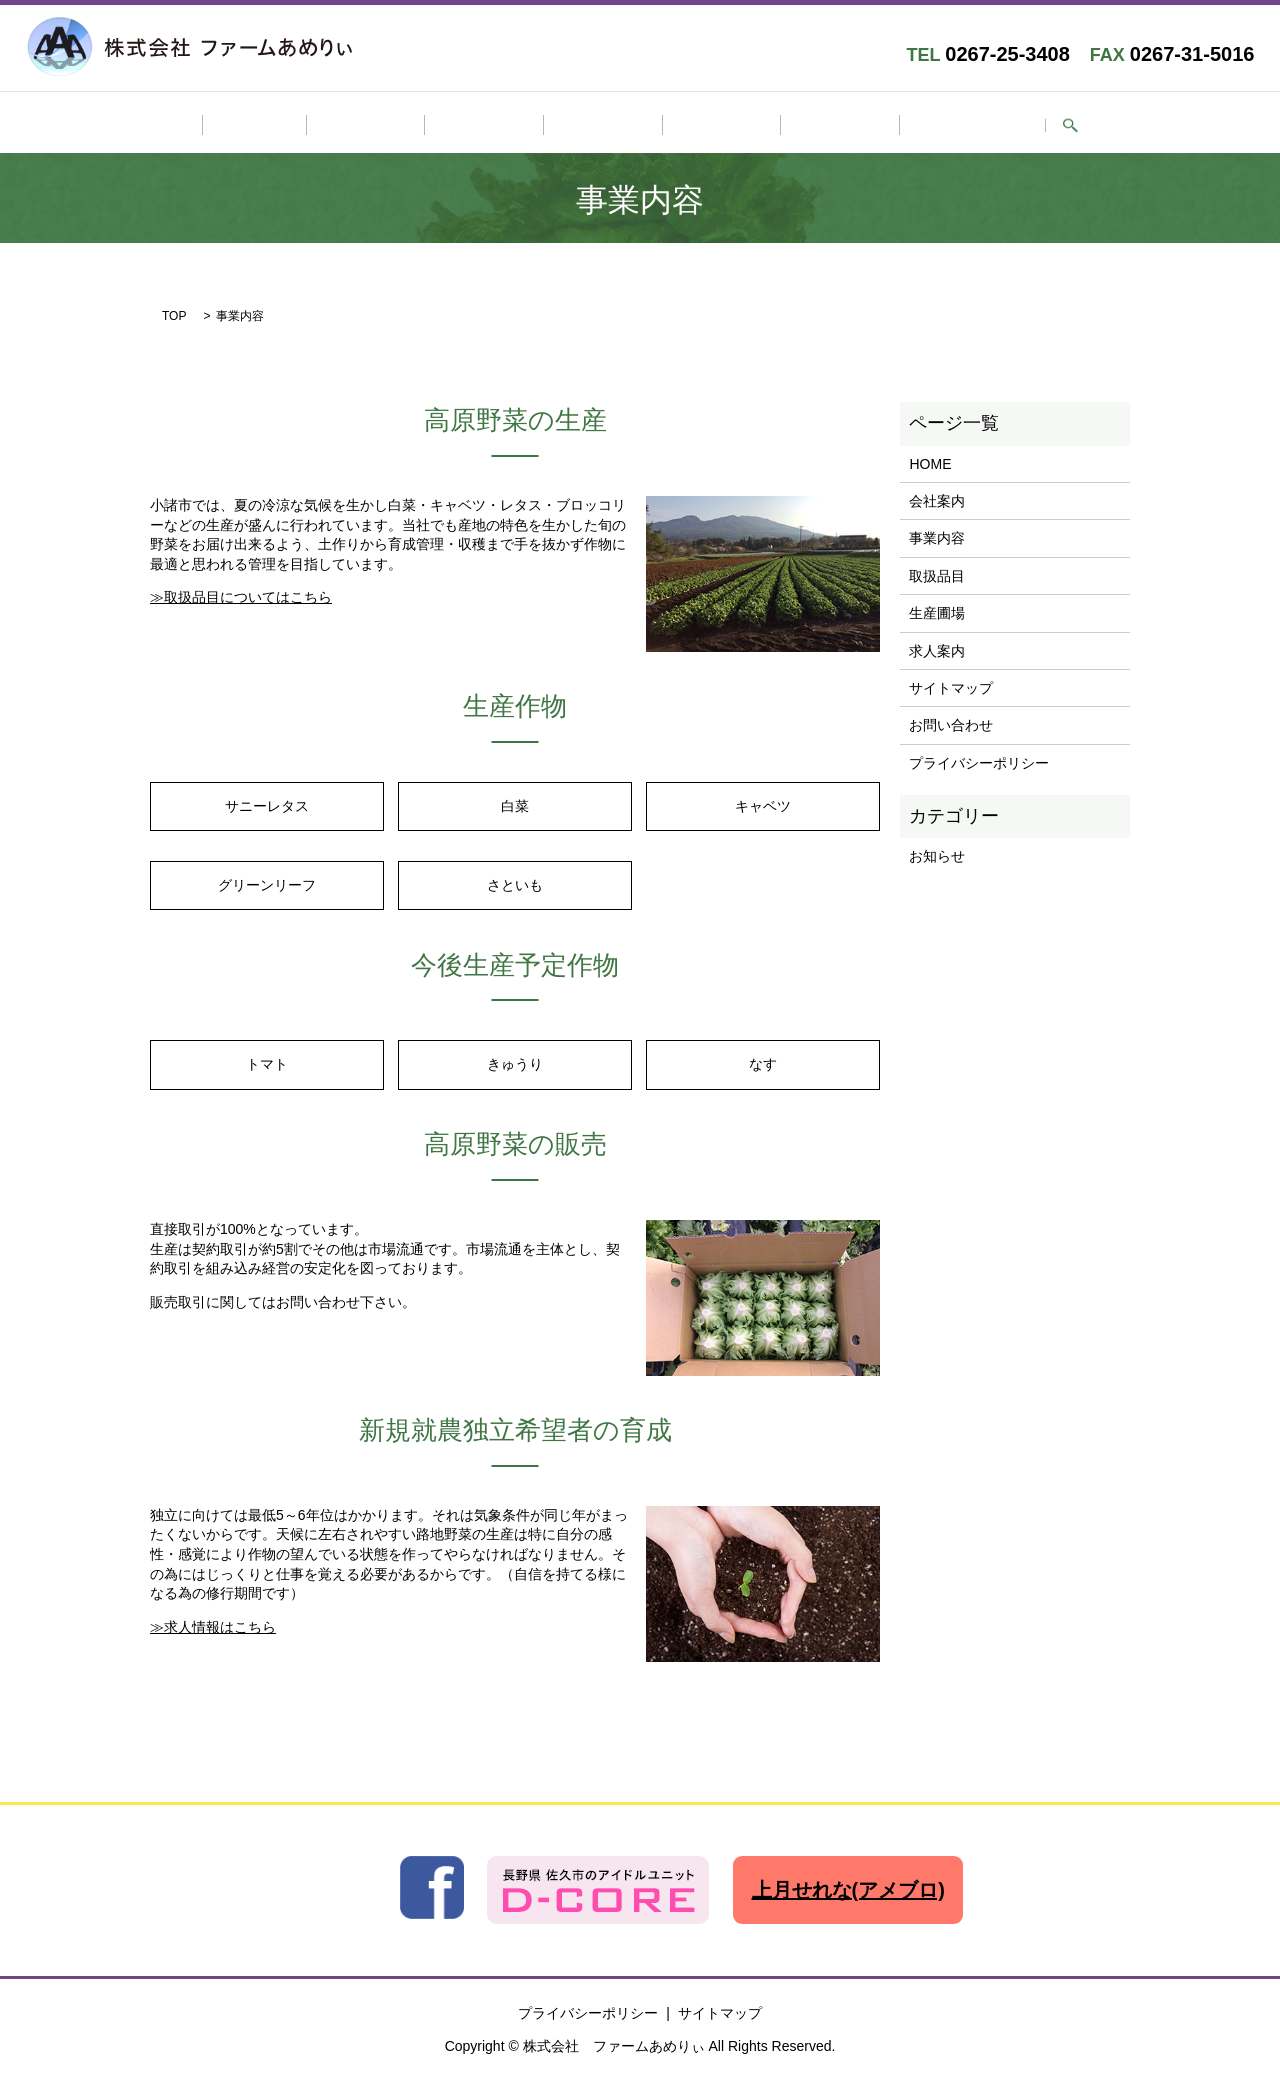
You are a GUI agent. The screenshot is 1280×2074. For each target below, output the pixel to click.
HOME (338, 125)
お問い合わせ (889, 125)
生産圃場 (693, 125)
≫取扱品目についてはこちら (241, 594)
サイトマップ (951, 684)
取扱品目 (603, 125)
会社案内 (422, 125)
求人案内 (784, 125)
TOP (174, 313)
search (972, 126)
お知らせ (937, 853)
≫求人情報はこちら (213, 1623)
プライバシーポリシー (979, 759)
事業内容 (512, 125)
